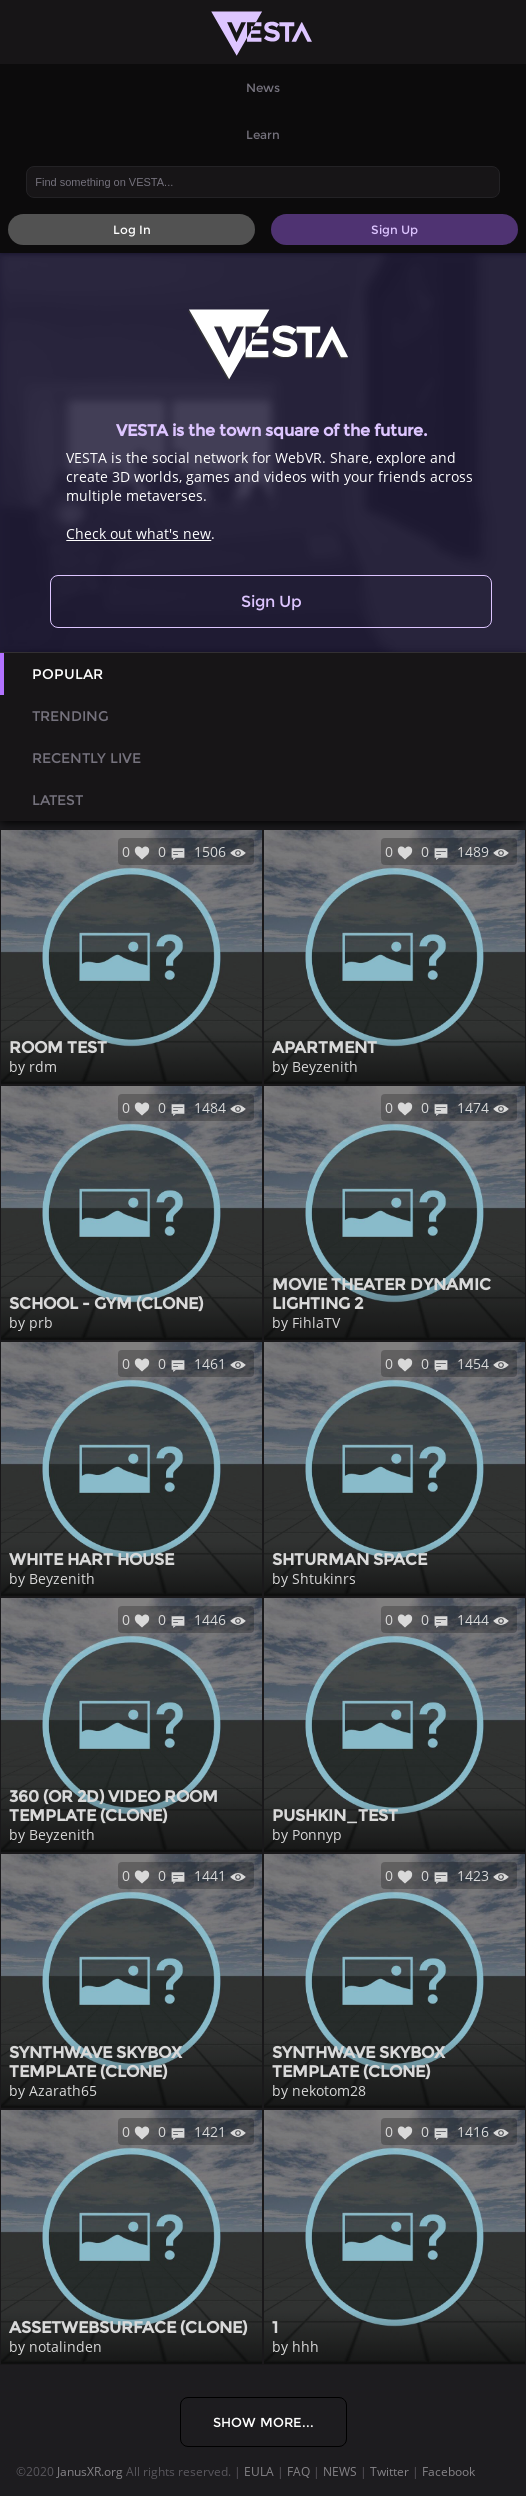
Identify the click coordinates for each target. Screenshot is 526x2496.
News (263, 87)
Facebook (448, 2471)
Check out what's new (138, 533)
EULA (259, 2471)
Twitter (389, 2471)
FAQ (298, 2471)
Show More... (263, 2422)
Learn (263, 134)
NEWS (340, 2471)
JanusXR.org (90, 2471)
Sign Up (271, 601)
